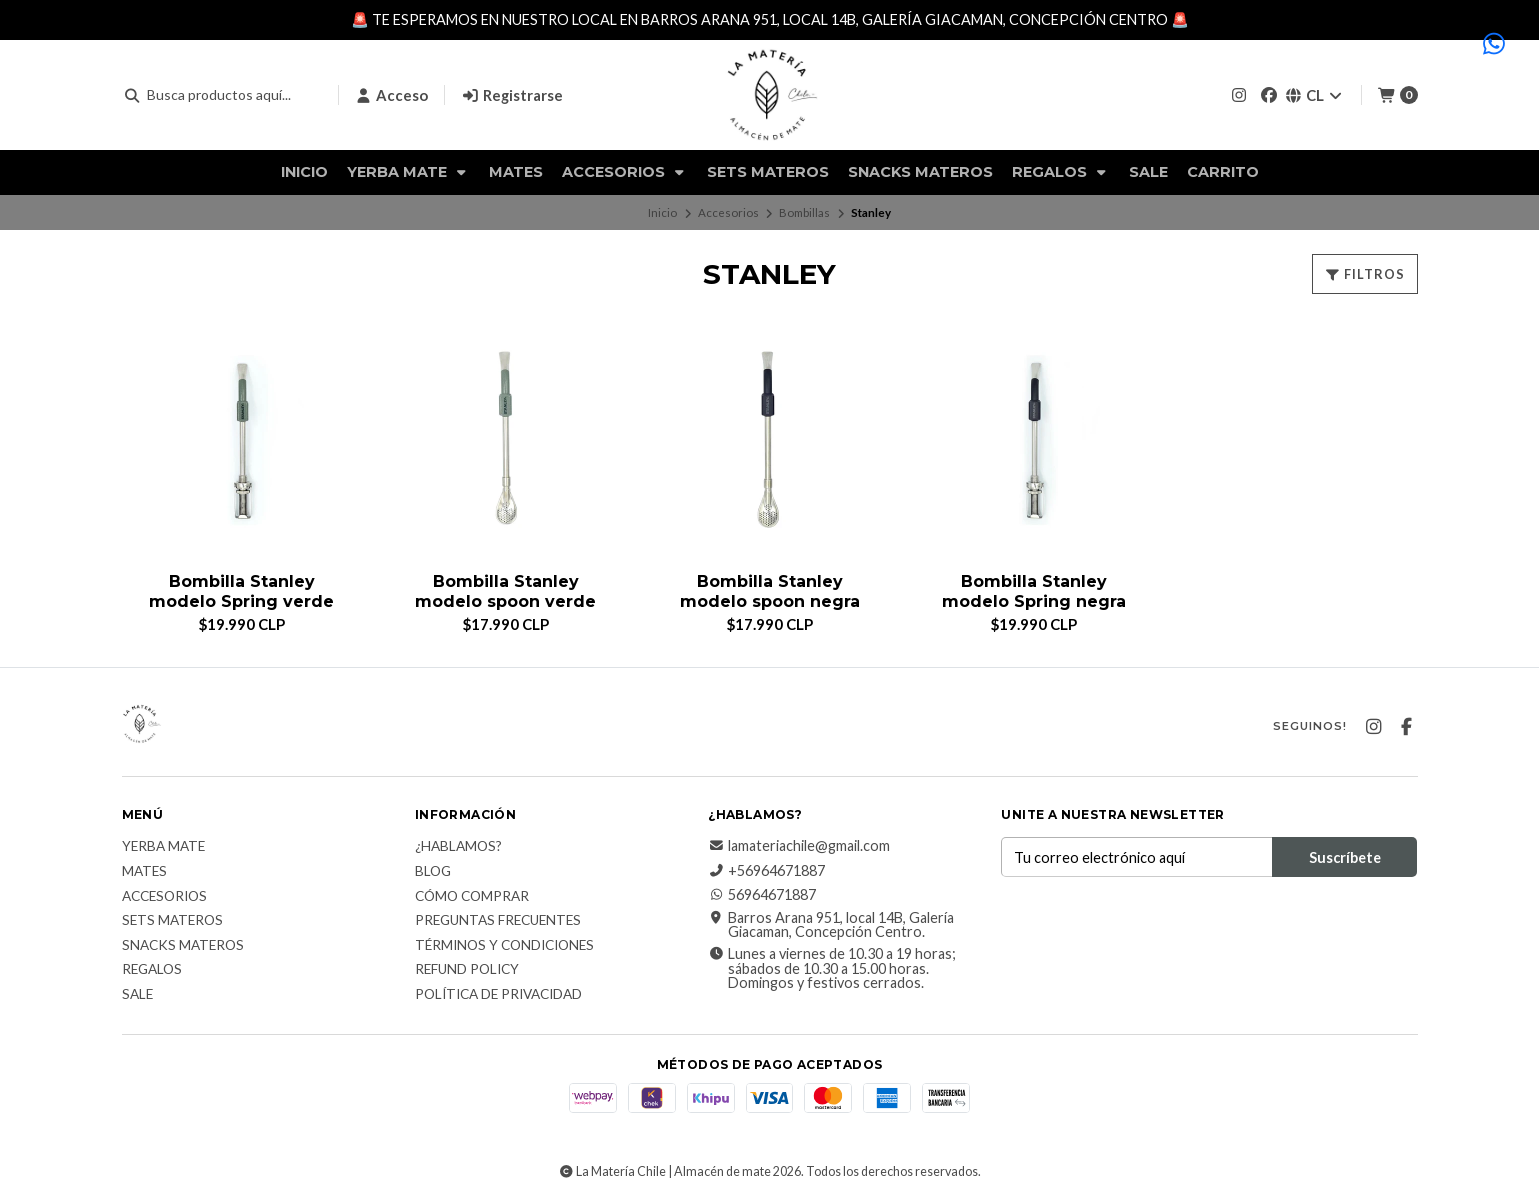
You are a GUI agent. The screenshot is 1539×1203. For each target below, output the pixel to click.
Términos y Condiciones (504, 946)
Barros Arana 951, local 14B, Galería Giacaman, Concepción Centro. (831, 925)
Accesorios (625, 172)
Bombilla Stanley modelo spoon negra (770, 591)
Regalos (1061, 172)
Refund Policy (467, 970)
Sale (1148, 172)
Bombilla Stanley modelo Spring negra (1034, 591)
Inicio (304, 172)
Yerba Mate (408, 172)
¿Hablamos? (458, 847)
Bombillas (804, 212)
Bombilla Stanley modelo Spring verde (241, 591)
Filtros (1365, 274)
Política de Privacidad (498, 995)
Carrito (1223, 172)
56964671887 (762, 895)
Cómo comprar (472, 897)
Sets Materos (768, 172)
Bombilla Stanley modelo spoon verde (505, 591)
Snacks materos (920, 172)
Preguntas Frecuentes (498, 921)
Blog (433, 872)
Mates (516, 172)
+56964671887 (766, 871)
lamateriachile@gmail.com (799, 846)
